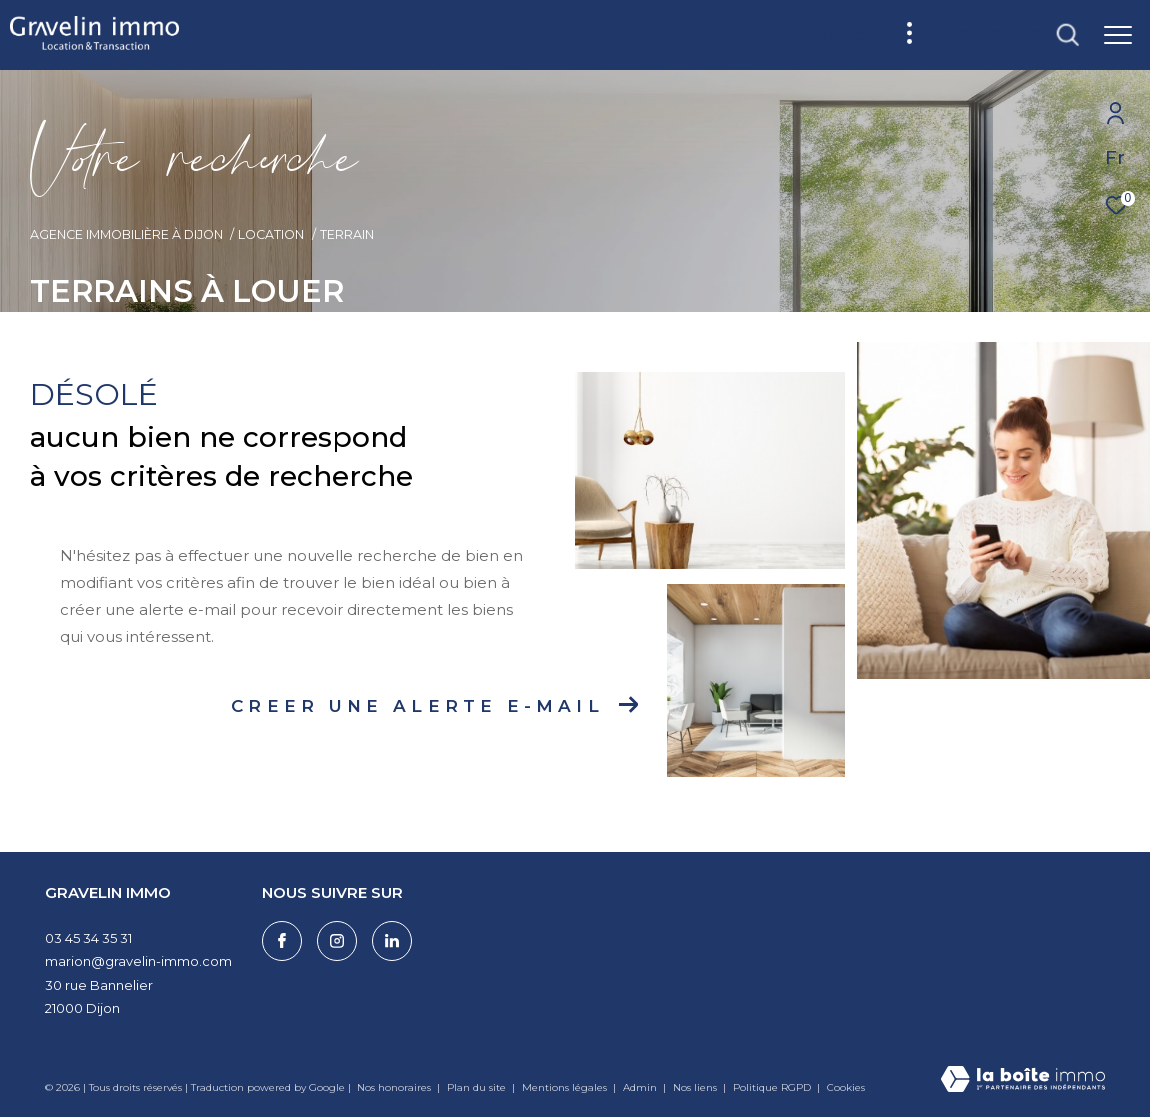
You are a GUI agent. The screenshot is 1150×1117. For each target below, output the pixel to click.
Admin (641, 1087)
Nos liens (696, 1087)
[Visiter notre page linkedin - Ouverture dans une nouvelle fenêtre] (392, 941)
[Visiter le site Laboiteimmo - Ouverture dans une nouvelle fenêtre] (1023, 1080)
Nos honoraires (394, 1087)
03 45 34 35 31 (88, 938)
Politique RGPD (772, 1087)
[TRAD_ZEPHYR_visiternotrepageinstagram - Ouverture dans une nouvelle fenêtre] (337, 941)
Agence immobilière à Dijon (126, 234)
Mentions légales (566, 1087)
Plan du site (478, 1087)
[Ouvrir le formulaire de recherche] (1011, 35)
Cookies (846, 1088)
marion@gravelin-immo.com (138, 961)
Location (271, 234)
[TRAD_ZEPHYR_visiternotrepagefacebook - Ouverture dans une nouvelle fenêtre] (282, 941)
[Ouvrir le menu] (1118, 35)
